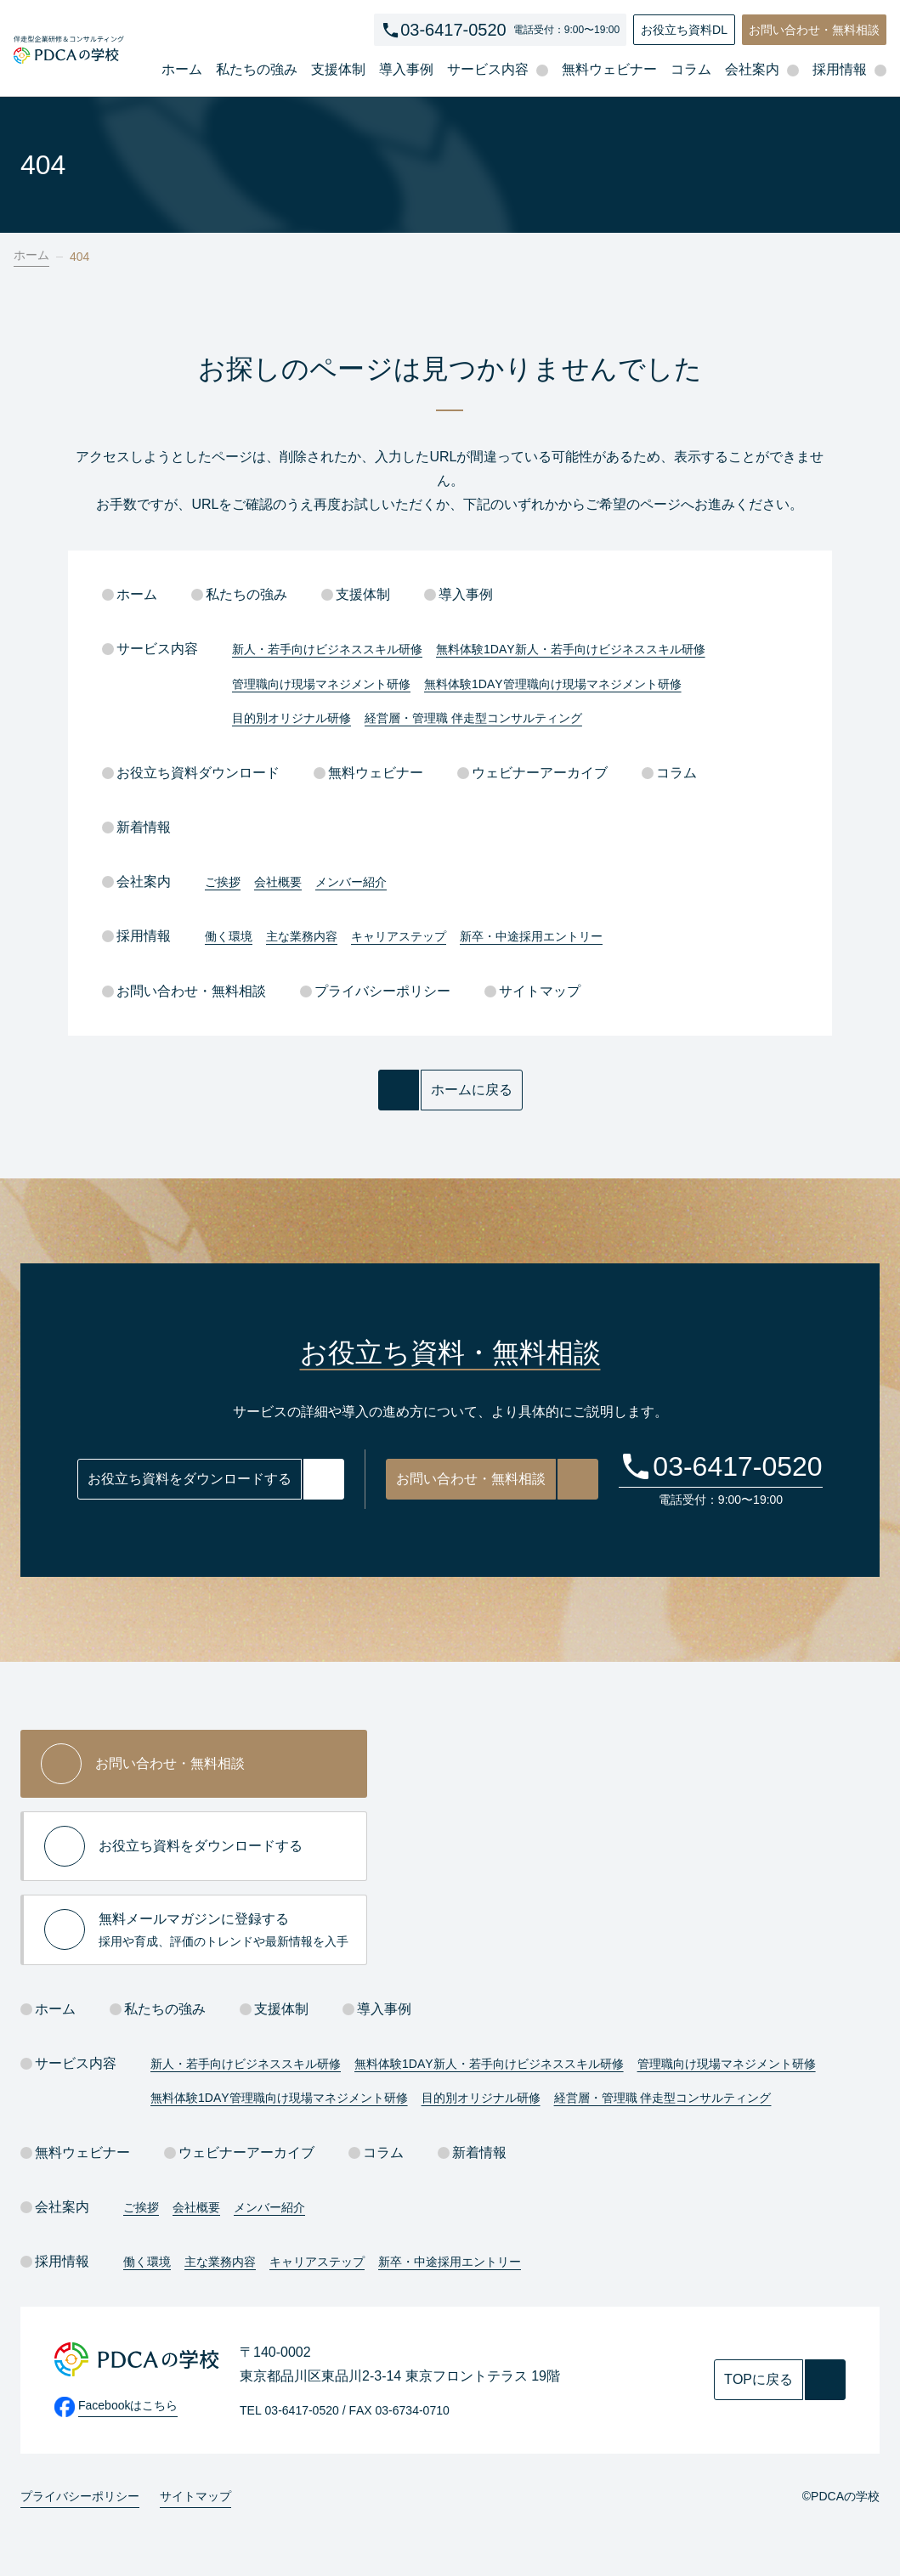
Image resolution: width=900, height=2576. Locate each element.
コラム (691, 69)
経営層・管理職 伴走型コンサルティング (473, 718)
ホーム (181, 69)
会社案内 (136, 881)
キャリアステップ (398, 936)
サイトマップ (532, 991)
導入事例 (406, 69)
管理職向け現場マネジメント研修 (321, 684)
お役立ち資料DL (684, 30)
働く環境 (228, 936)
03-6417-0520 (453, 29)
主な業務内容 (301, 936)
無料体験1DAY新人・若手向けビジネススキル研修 (570, 649)
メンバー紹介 (351, 882)
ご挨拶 (223, 882)
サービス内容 (150, 648)
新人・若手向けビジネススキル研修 (327, 649)
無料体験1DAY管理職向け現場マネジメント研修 (553, 684)
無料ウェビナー (609, 69)
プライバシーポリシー (375, 991)
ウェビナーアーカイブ (532, 772)
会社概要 (278, 882)
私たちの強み (256, 69)
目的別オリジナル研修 (291, 718)
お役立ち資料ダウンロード (191, 772)
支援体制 (338, 69)
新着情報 (136, 827)
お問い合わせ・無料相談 (814, 30)
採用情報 (136, 936)
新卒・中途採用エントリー (531, 936)
